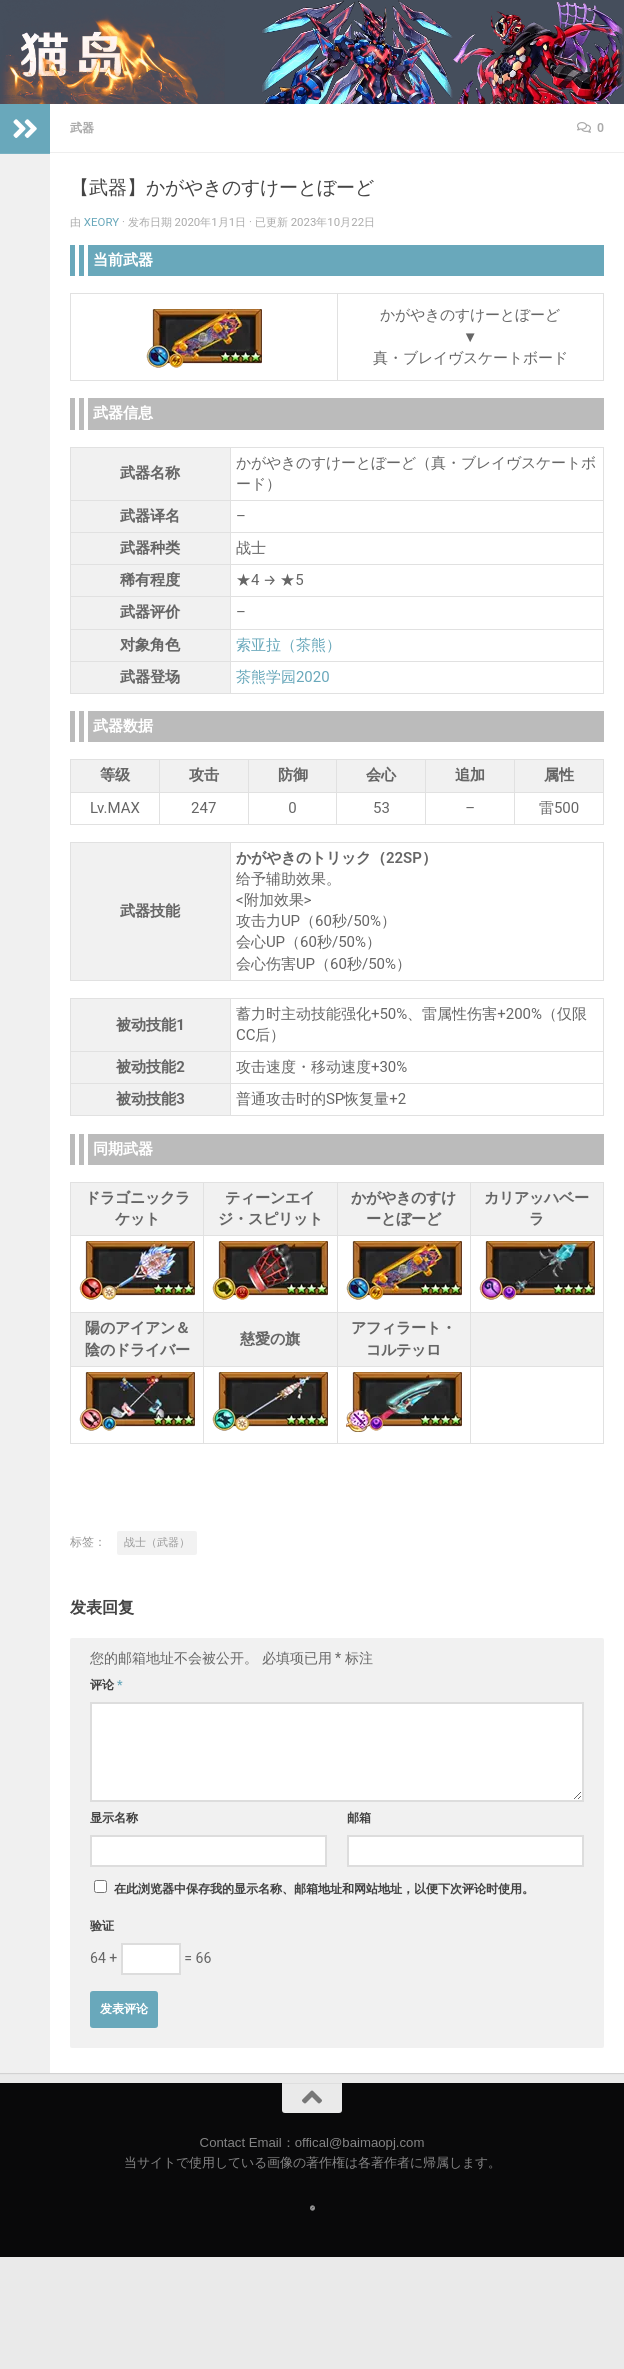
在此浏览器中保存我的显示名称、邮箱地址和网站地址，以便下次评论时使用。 (324, 1889)
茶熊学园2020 (283, 677)
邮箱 (359, 1818)
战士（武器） (157, 1542)
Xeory (101, 222)
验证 (102, 1926)
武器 (82, 128)
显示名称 (114, 1818)
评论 (106, 1685)
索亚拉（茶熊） (288, 645)
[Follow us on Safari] (312, 2208)
